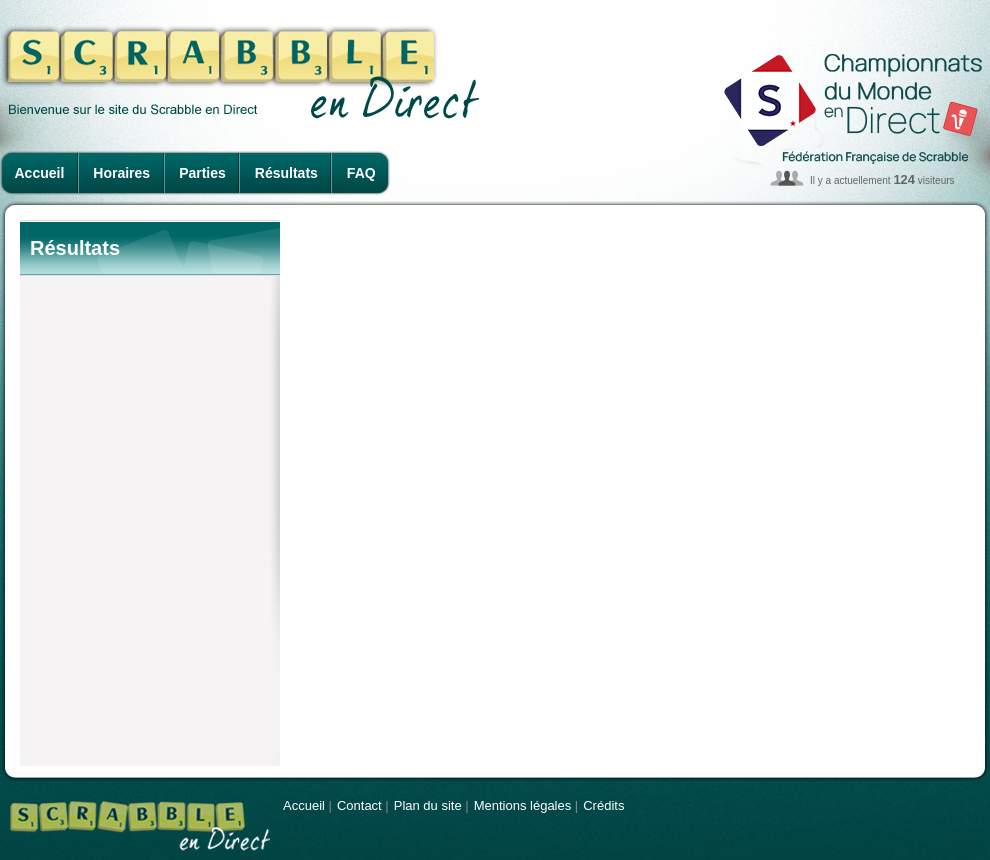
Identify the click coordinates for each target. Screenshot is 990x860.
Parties (202, 173)
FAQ (361, 173)
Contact (359, 805)
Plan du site (428, 805)
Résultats (286, 173)
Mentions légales (523, 805)
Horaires (121, 173)
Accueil (40, 173)
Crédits (603, 805)
